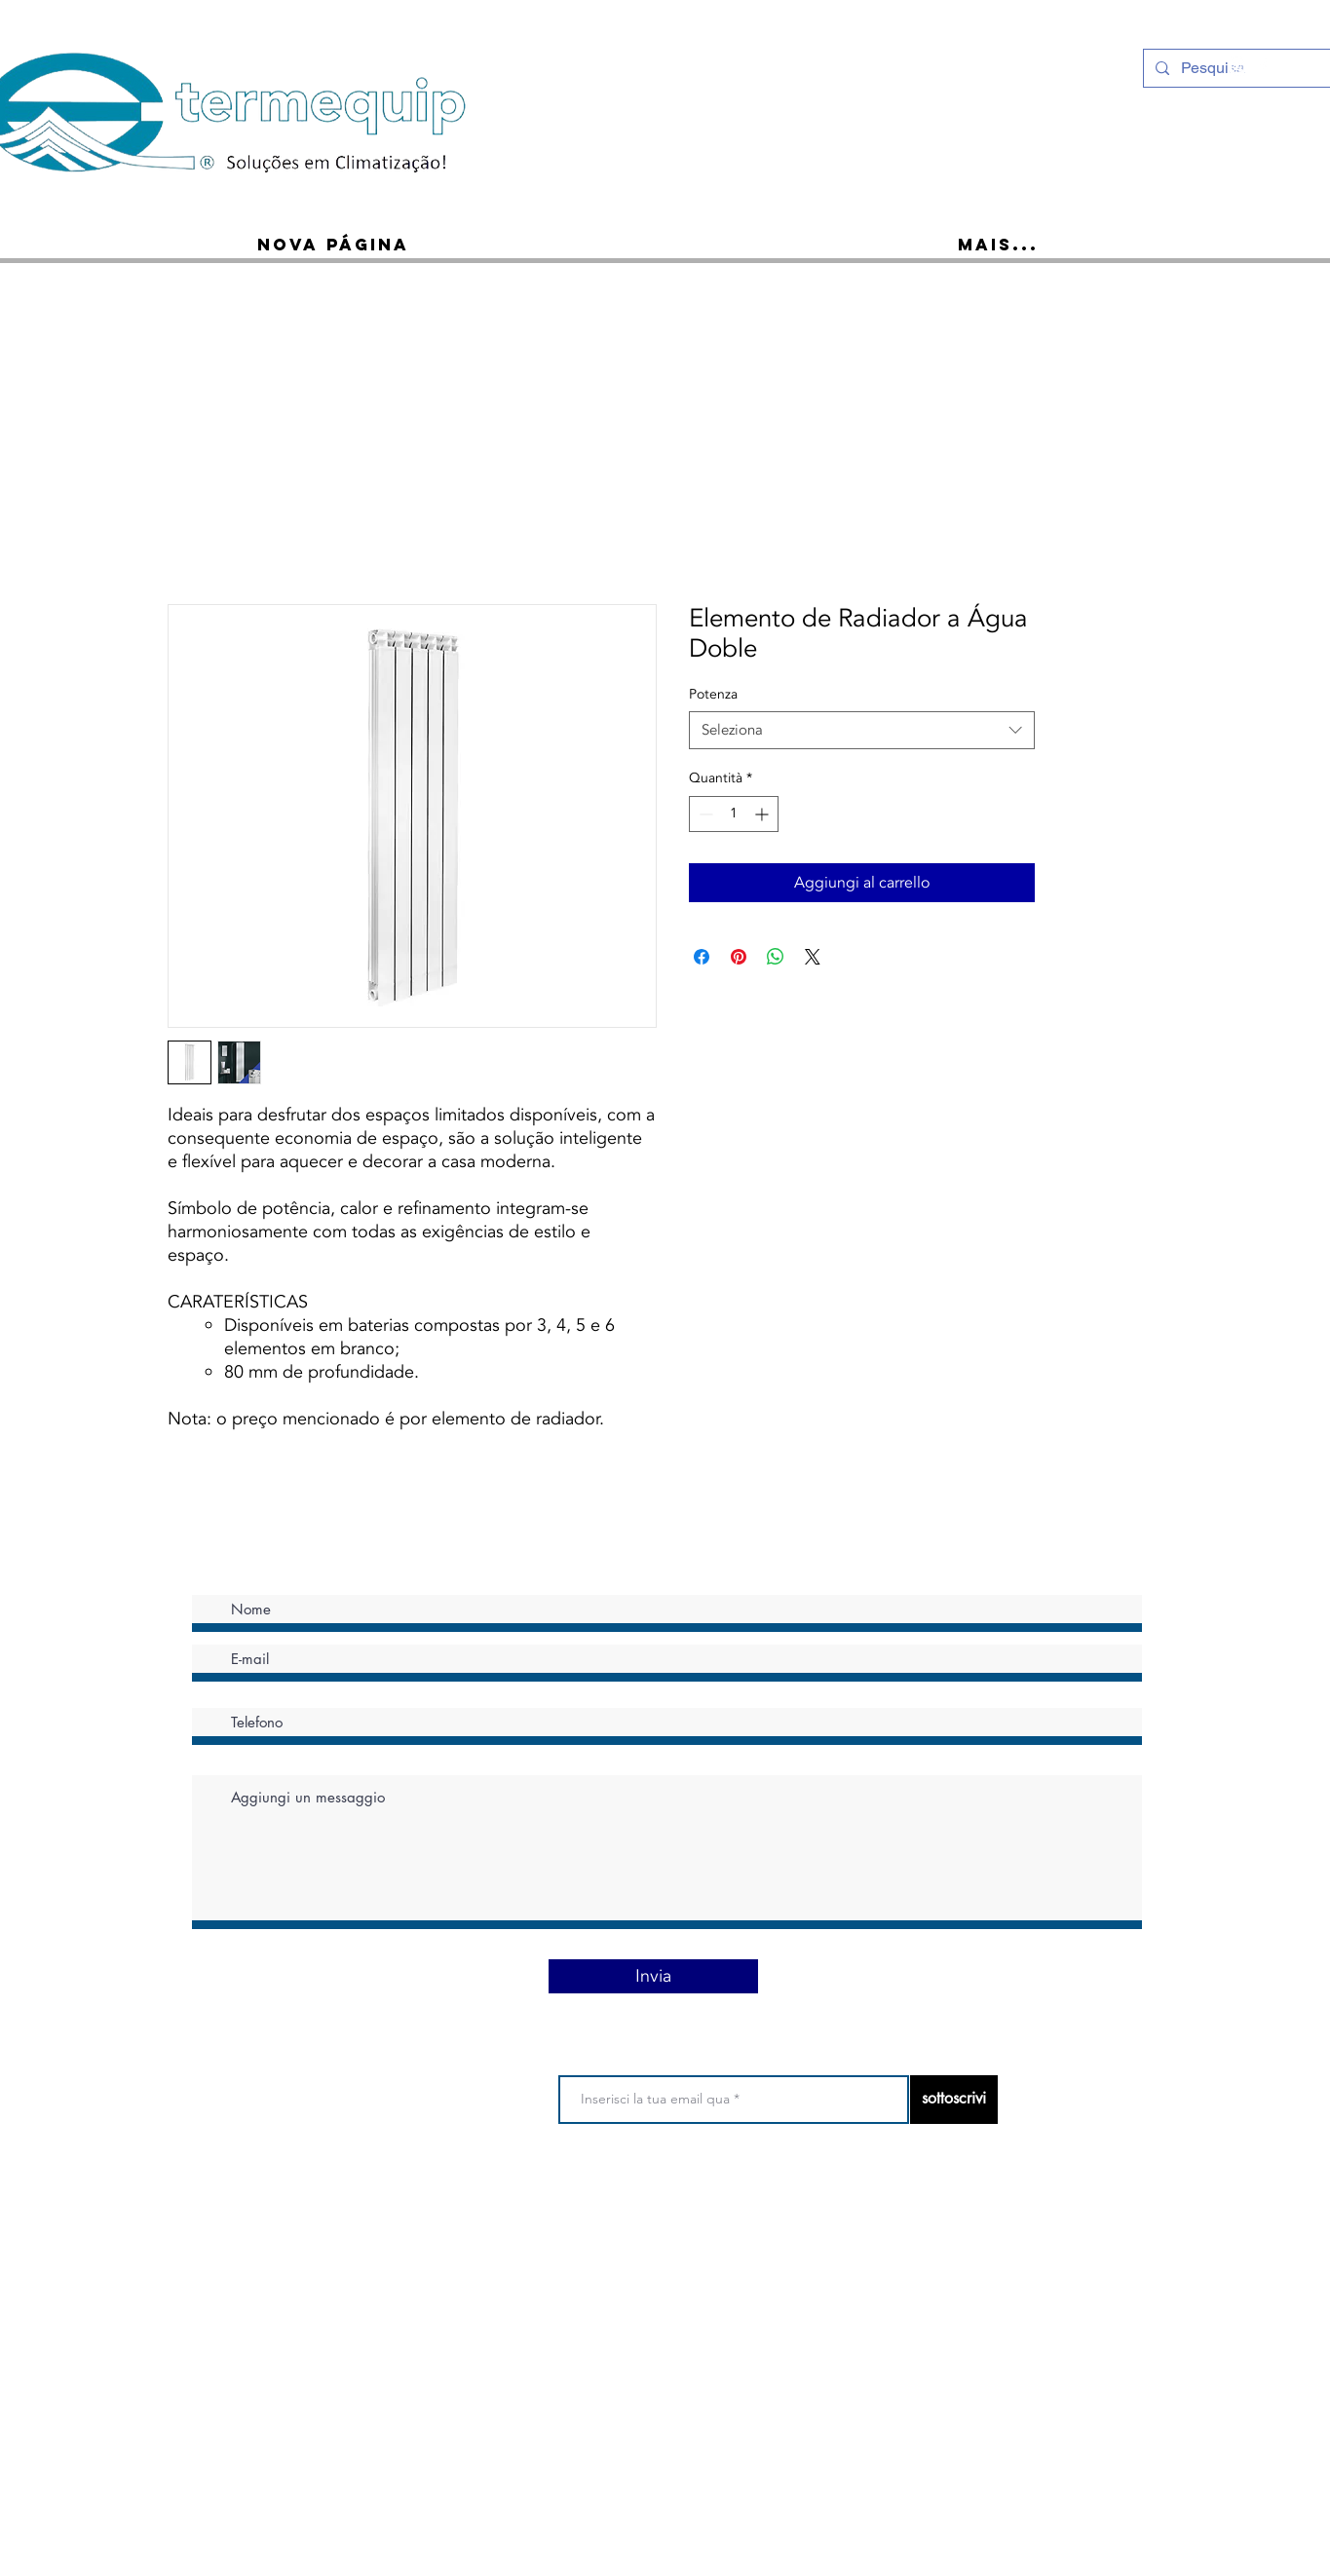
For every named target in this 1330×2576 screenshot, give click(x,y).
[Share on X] (812, 956)
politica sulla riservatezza (656, 2203)
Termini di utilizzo (522, 2203)
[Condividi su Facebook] (701, 956)
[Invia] (653, 1976)
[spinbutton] (733, 814)
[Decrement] (704, 814)
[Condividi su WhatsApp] (775, 956)
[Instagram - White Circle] (1237, 66)
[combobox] (862, 730)
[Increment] (763, 814)
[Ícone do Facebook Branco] (1263, 66)
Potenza (713, 694)
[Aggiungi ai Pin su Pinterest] (738, 956)
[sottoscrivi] (954, 2099)
